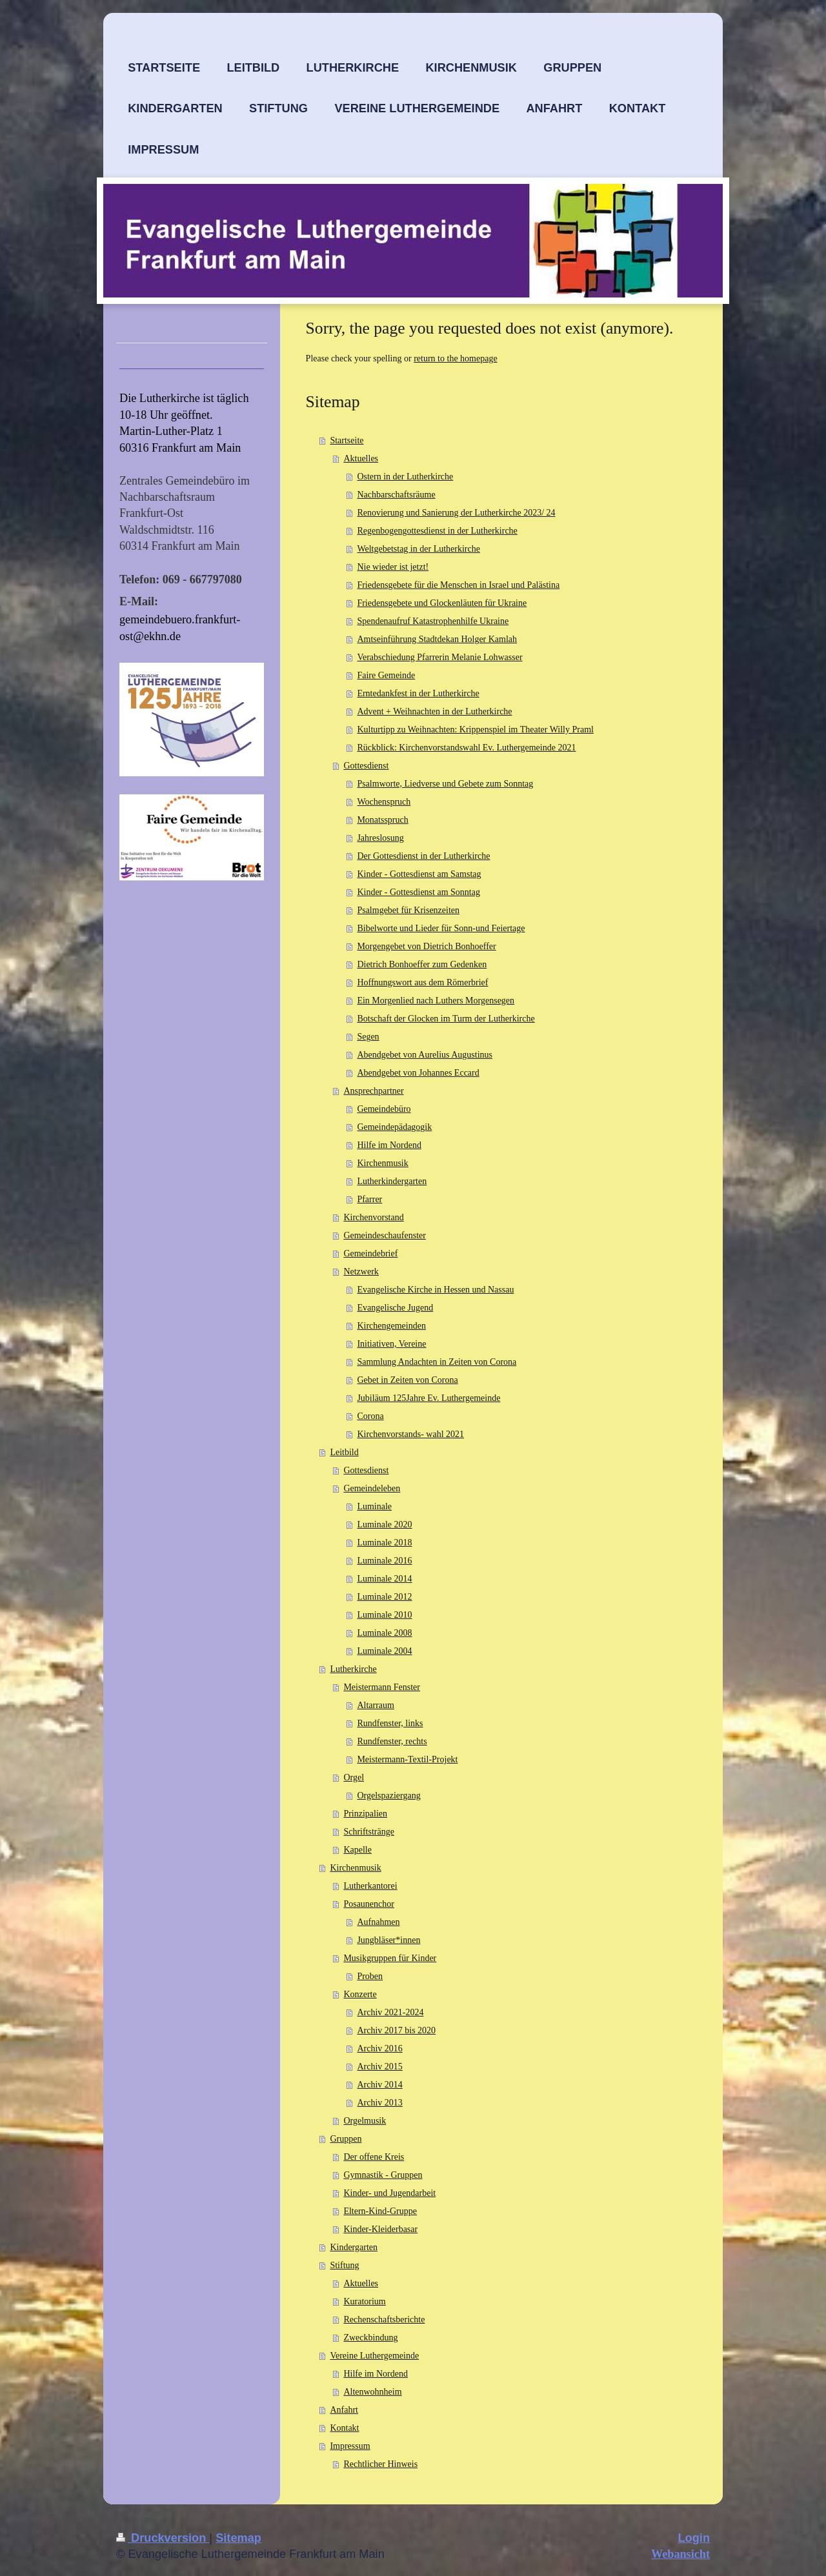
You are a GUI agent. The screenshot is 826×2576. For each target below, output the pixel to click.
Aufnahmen (378, 1922)
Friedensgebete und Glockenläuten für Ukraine (442, 603)
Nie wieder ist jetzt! (392, 567)
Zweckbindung (370, 2337)
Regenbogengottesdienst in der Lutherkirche (437, 531)
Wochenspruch (383, 802)
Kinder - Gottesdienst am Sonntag (418, 892)
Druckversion (162, 2537)
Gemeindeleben (371, 1488)
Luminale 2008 (384, 1633)
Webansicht (680, 2554)
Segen (368, 1036)
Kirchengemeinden (391, 1326)
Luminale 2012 (384, 1597)
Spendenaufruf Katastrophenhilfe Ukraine (433, 621)
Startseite (346, 440)
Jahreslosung (380, 838)
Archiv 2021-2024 (390, 2012)
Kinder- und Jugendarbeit (389, 2193)
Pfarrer (369, 1199)
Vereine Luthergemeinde (374, 2355)
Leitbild (344, 1452)
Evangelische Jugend (395, 1308)
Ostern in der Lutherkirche (405, 476)
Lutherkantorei (370, 1886)
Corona (370, 1416)
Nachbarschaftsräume (396, 494)
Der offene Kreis (373, 2157)
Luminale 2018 (384, 1542)
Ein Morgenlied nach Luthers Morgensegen (435, 1000)
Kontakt (344, 2428)
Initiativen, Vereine (391, 1344)
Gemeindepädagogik (394, 1127)
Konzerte (359, 1994)
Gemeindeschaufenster (384, 1235)
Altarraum (375, 1705)
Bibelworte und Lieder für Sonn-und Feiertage (441, 928)
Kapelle (357, 1850)
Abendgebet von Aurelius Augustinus (424, 1055)
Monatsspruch (382, 820)
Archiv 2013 (379, 2103)
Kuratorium (364, 2301)
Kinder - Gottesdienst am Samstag (419, 874)
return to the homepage (455, 358)
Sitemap (238, 2537)
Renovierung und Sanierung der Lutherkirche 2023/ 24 (456, 513)
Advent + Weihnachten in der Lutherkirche (434, 711)
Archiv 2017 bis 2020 (396, 2030)
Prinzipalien (365, 1813)
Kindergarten (354, 2247)
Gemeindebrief (370, 1253)
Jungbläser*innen (388, 1940)
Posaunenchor (368, 1904)
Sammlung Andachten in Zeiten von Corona (436, 1362)
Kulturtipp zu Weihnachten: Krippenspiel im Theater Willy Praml (475, 729)
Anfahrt (344, 2410)
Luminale (374, 1506)
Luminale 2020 (384, 1524)
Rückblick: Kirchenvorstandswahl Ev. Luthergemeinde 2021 (466, 747)
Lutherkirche (353, 1669)
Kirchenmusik (382, 1163)
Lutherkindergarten (392, 1181)
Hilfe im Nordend (389, 1145)
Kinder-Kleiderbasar (380, 2229)
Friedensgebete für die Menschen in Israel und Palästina (458, 585)
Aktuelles (360, 458)
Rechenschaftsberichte (384, 2319)
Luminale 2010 (384, 1615)
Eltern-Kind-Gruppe (380, 2211)
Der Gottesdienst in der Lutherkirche (423, 856)
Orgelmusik (364, 2121)
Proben (370, 1976)
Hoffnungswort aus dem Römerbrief (422, 982)
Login (694, 2537)
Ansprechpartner (373, 1091)
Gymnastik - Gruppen (382, 2175)
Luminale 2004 (384, 1651)
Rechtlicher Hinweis (380, 2464)
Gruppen (345, 2139)
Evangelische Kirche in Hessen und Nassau (435, 1289)
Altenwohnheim (372, 2392)
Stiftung (344, 2265)
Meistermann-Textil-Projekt (407, 1759)
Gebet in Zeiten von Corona (407, 1380)
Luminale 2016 (384, 1560)
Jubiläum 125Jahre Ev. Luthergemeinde (428, 1398)
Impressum (350, 2446)
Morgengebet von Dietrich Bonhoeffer (426, 946)
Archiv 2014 (379, 2084)
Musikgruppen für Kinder (389, 1958)
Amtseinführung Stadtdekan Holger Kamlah (437, 639)
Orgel (353, 1777)
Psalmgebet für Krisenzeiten (408, 910)
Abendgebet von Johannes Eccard (418, 1073)
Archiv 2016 (379, 2048)
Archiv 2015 (379, 2066)
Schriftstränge (368, 1831)
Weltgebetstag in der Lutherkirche (418, 549)
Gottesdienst (365, 765)
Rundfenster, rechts (392, 1741)
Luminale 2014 (384, 1579)
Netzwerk (360, 1271)
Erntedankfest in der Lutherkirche (418, 693)
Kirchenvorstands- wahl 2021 (410, 1434)
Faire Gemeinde (386, 675)
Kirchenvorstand (373, 1217)
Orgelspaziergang (388, 1795)
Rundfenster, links (390, 1723)
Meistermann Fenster (381, 1687)
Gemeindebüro (383, 1109)
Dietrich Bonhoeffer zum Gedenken (422, 964)
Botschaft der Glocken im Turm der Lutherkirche (445, 1018)
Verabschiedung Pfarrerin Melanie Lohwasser (439, 657)
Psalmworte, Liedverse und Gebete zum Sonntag (445, 784)
